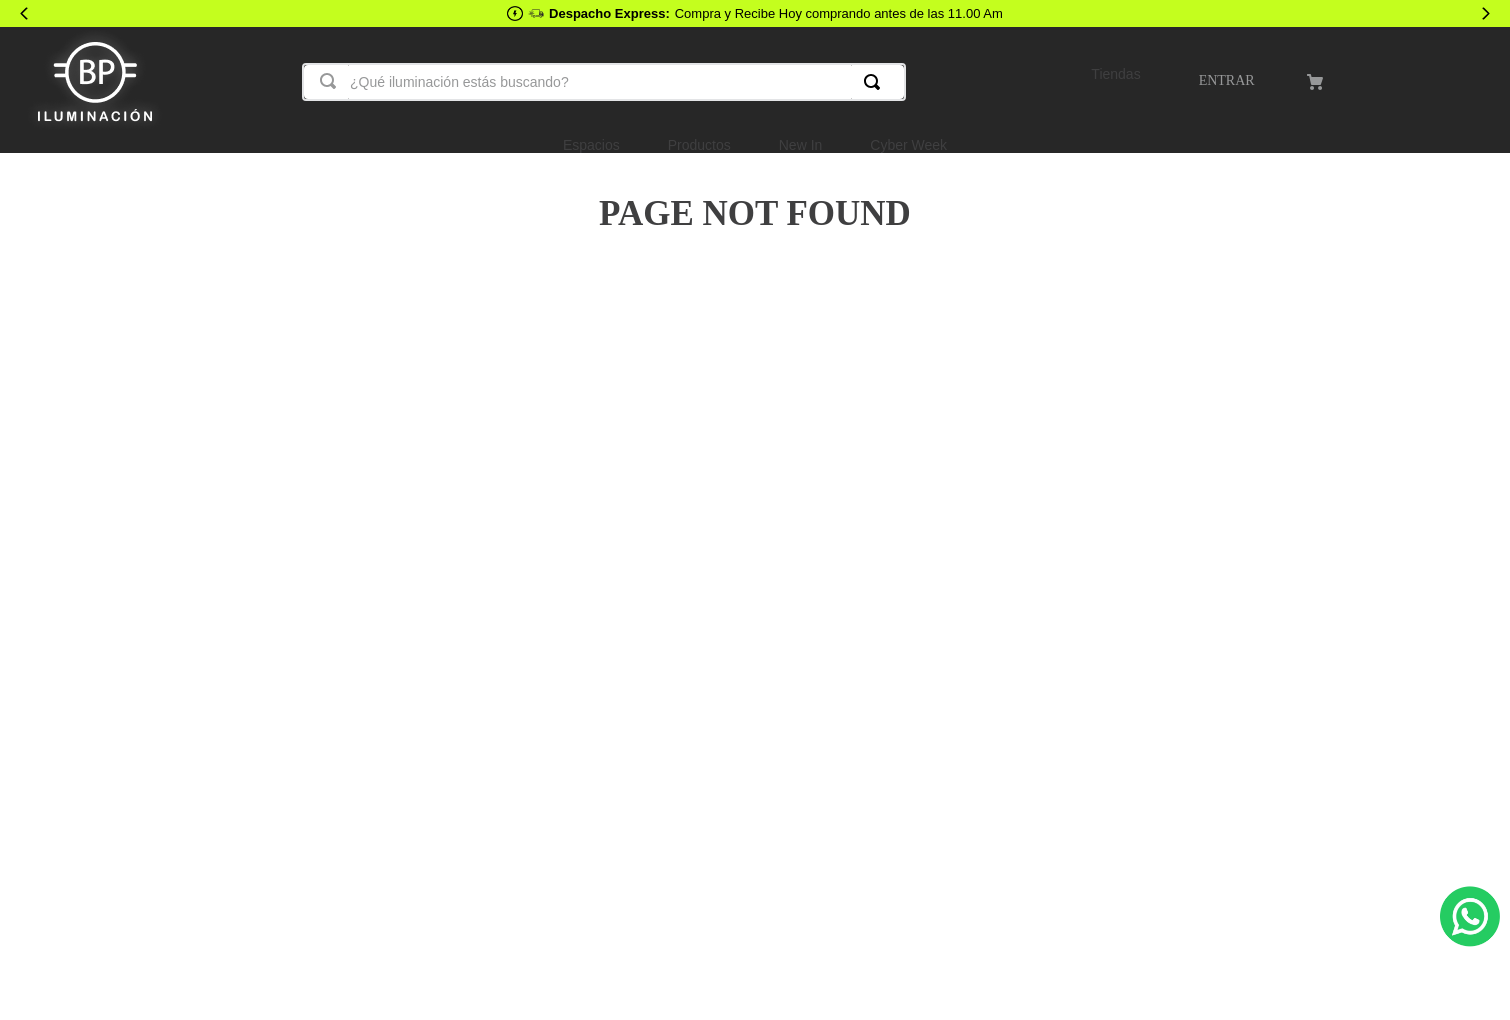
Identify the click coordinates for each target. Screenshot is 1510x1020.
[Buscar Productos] (876, 82)
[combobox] (604, 82)
